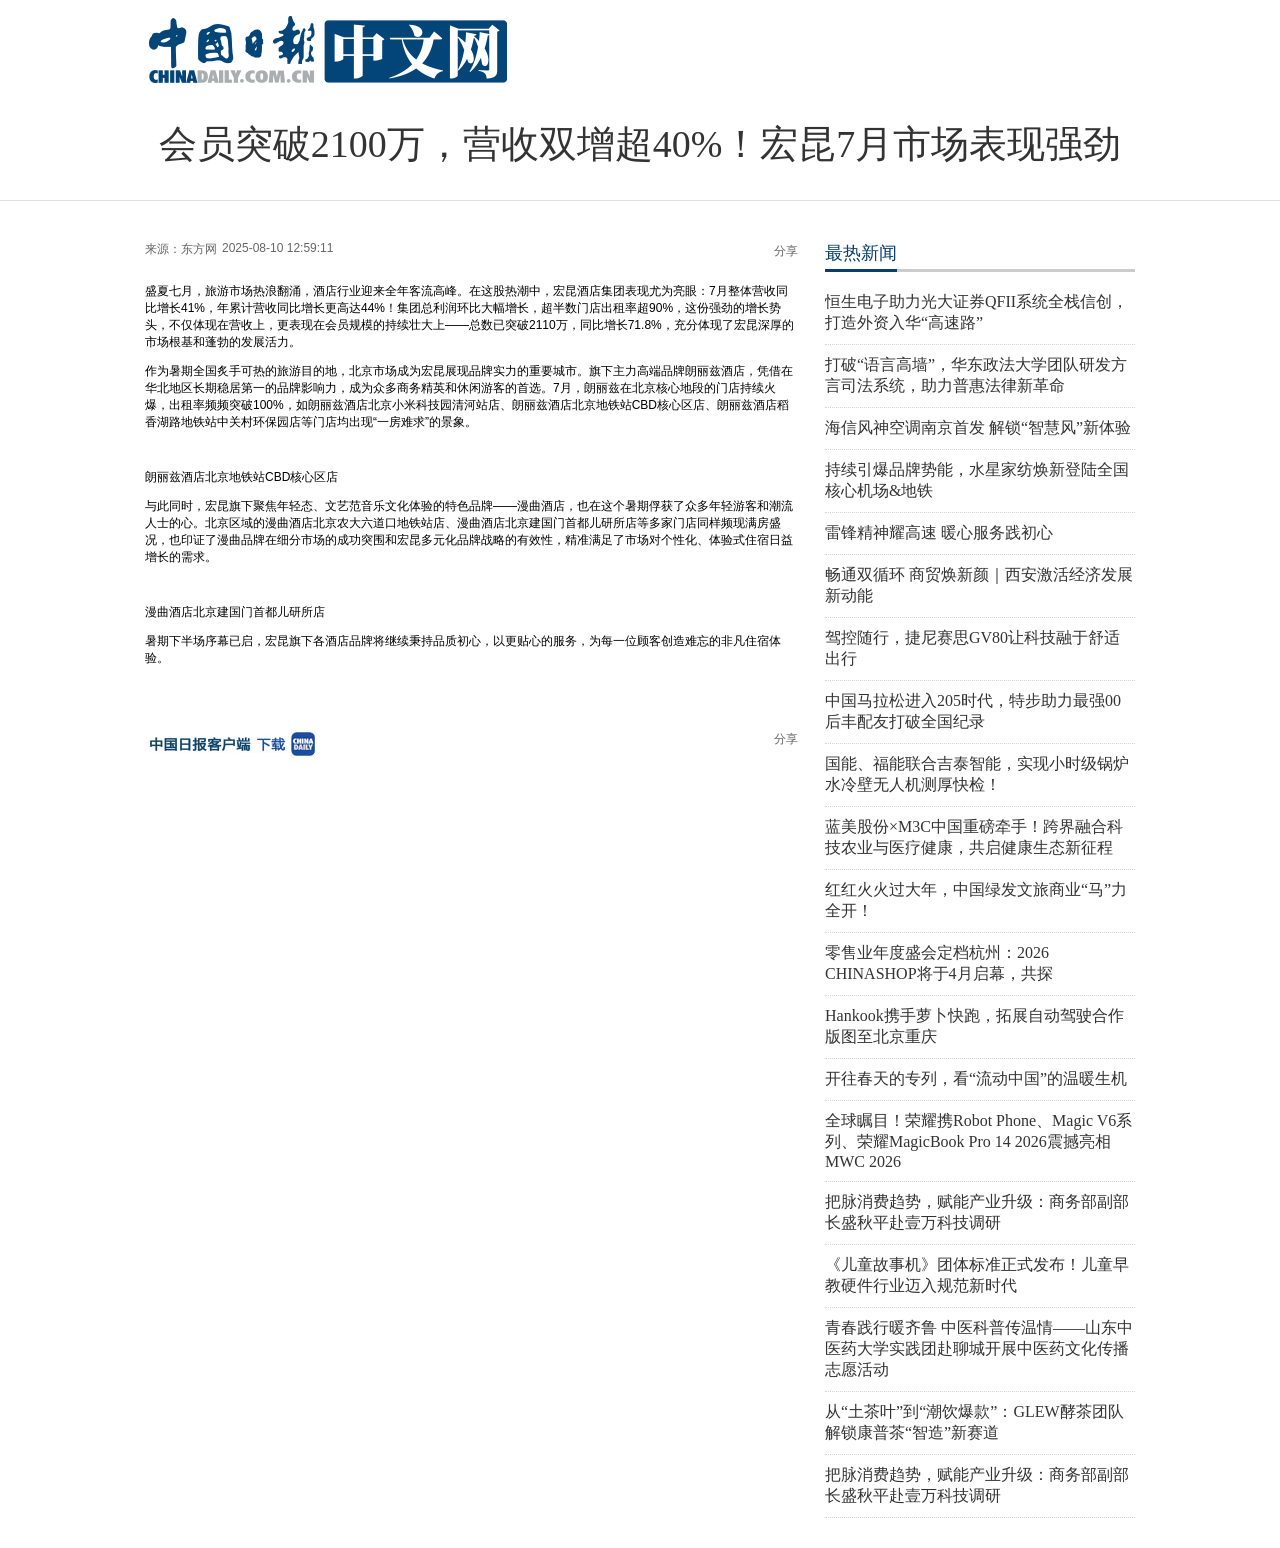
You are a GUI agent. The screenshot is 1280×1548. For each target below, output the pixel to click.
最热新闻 (861, 253)
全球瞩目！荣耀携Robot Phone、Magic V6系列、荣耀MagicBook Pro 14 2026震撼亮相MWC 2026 (978, 1141)
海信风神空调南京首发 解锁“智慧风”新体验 (978, 427)
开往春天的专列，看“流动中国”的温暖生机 (976, 1078)
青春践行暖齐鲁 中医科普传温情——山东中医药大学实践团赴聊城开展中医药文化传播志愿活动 (979, 1348)
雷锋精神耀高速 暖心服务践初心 (939, 532)
